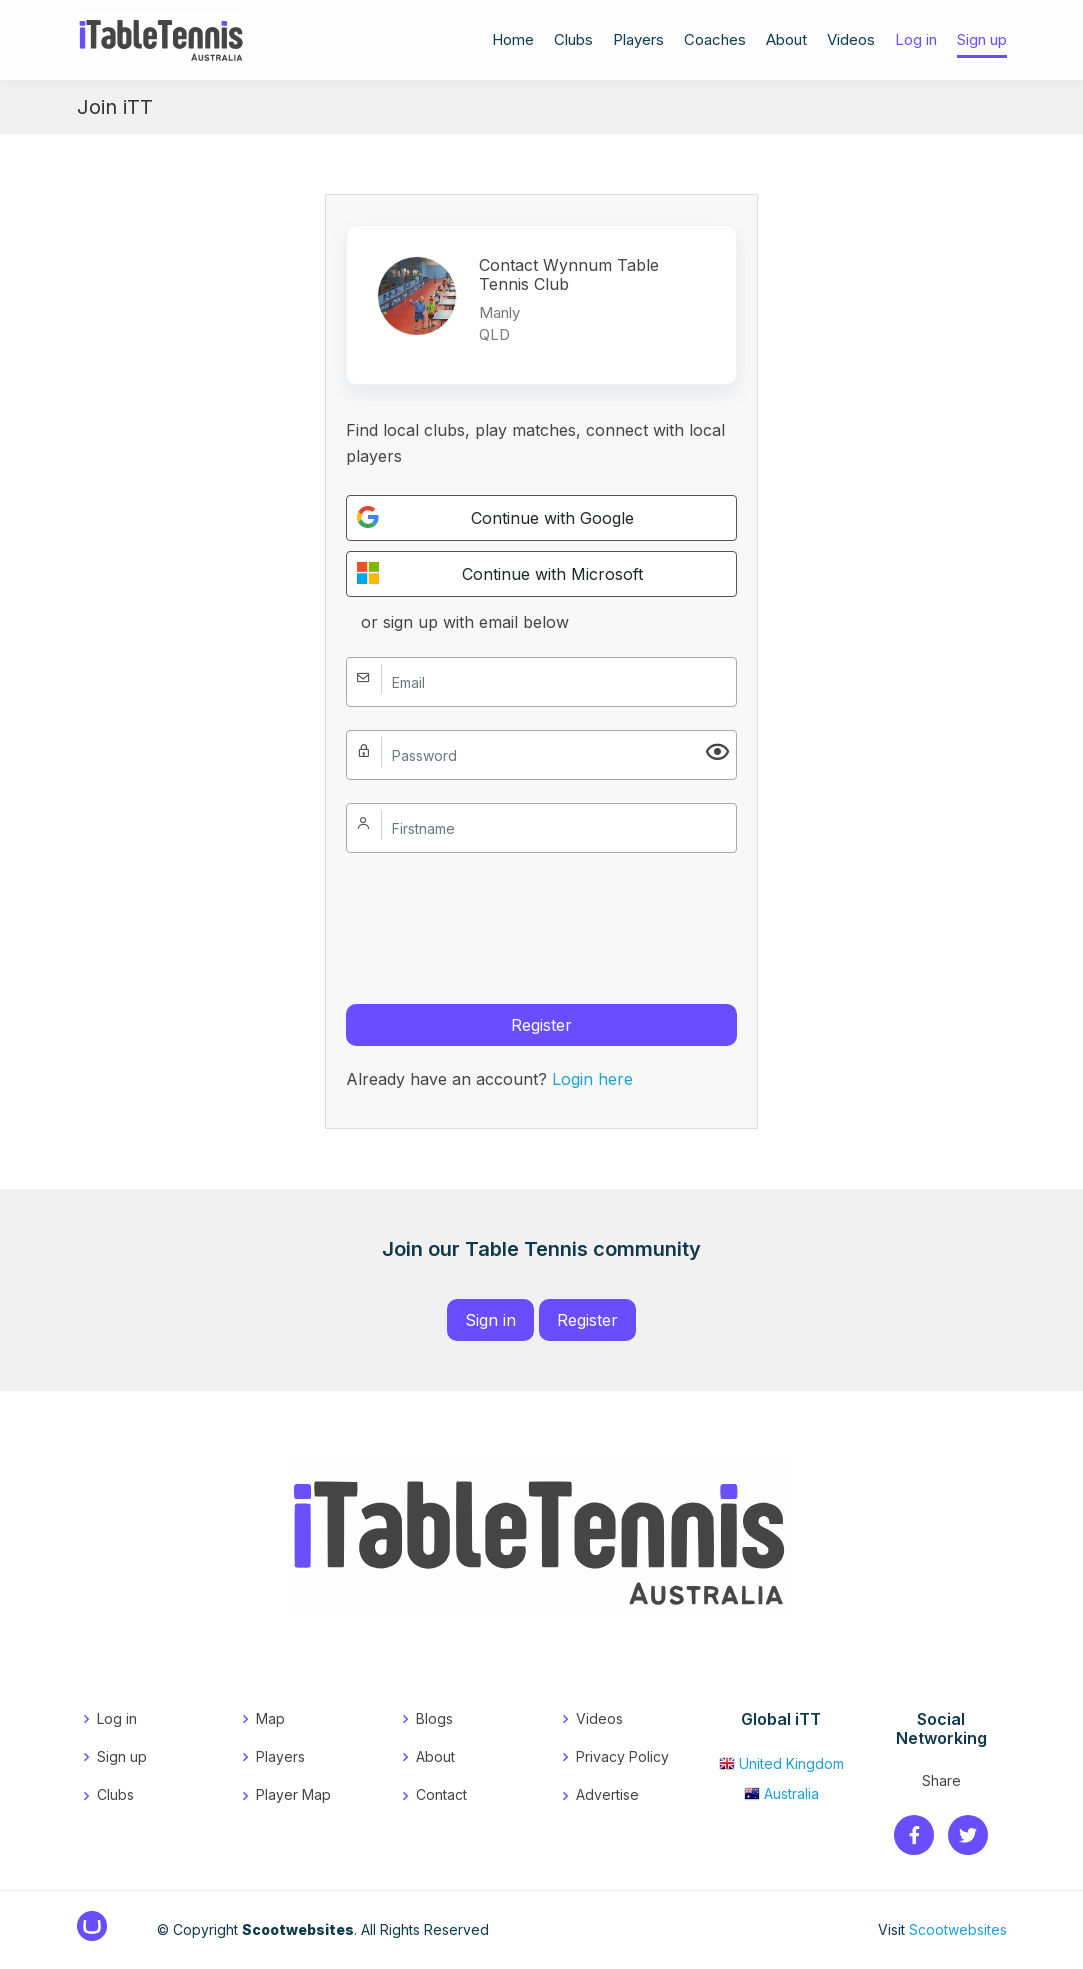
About (786, 42)
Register (541, 1025)
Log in (916, 42)
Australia (781, 1793)
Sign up (982, 42)
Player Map (293, 1794)
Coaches (715, 42)
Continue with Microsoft (500, 573)
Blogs (434, 1718)
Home (513, 42)
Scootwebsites (958, 1929)
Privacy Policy (622, 1756)
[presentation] (498, 915)
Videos (851, 42)
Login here (592, 1079)
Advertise (607, 1794)
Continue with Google (495, 517)
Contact (441, 1794)
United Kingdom (781, 1763)
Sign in (490, 1320)
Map (270, 1718)
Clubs (573, 42)
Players (638, 42)
